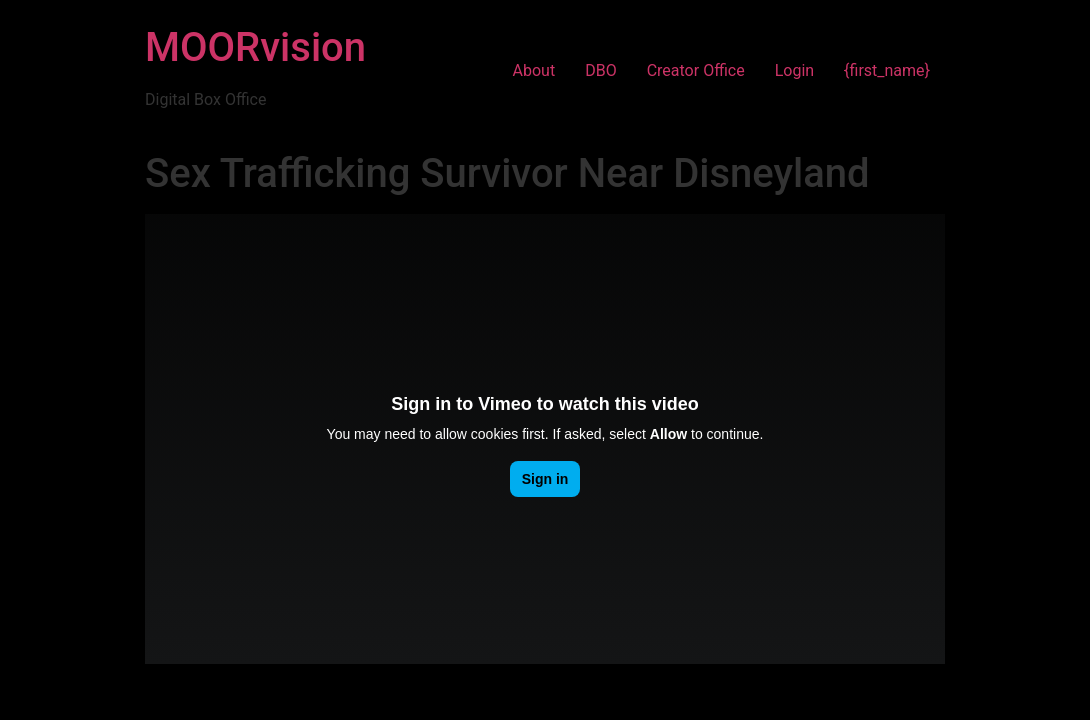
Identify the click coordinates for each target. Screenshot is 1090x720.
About (534, 70)
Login (794, 70)
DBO (600, 70)
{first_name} (887, 70)
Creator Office (696, 70)
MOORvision (255, 47)
